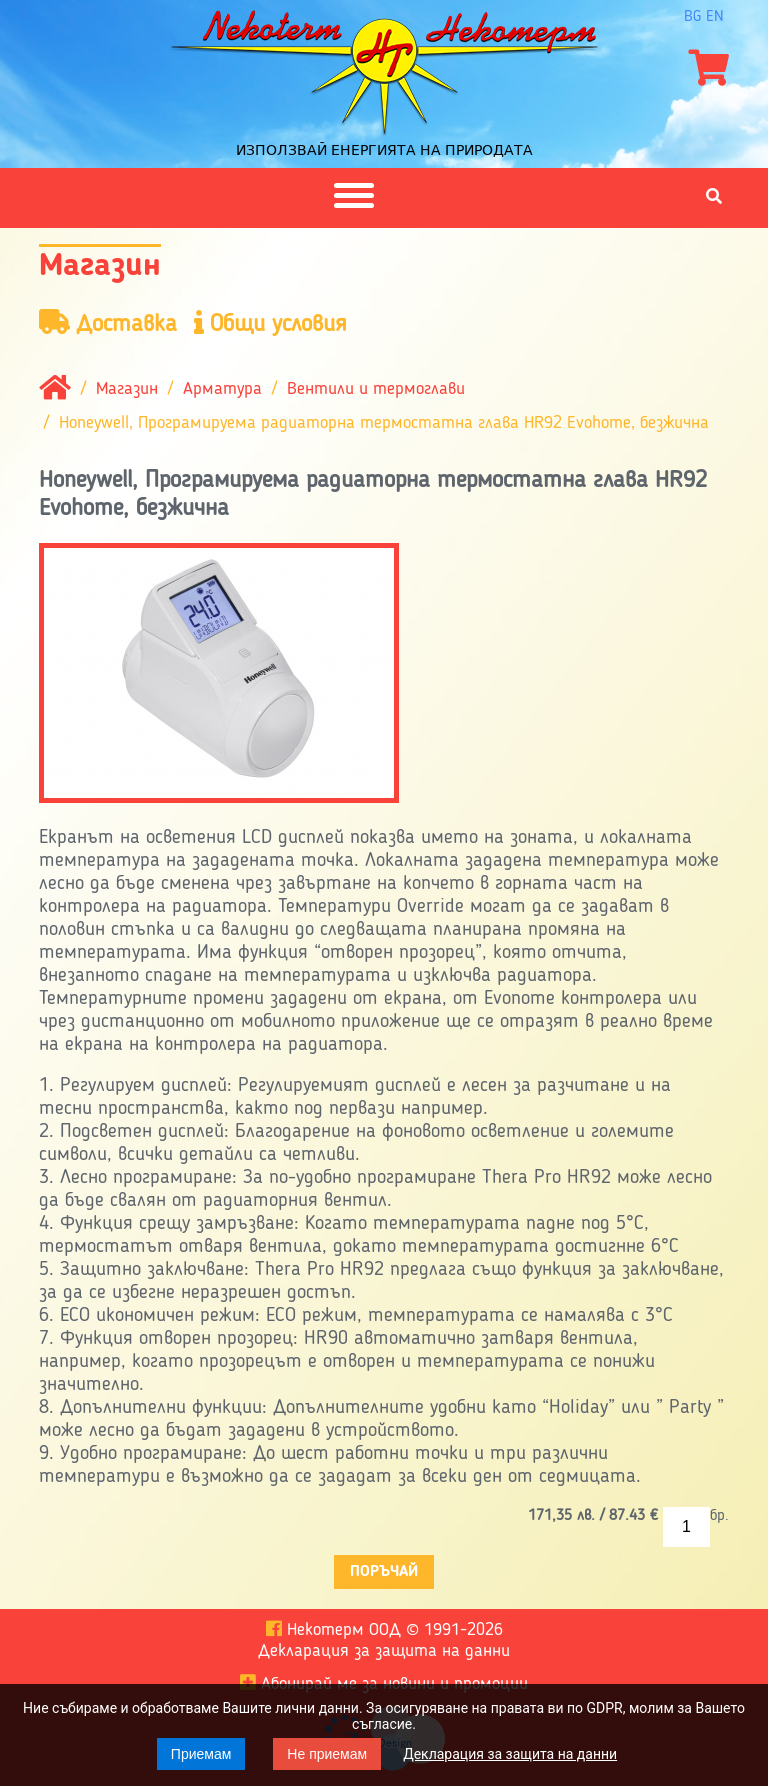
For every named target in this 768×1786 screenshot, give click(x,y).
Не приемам (327, 1754)
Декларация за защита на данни (510, 1754)
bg (692, 17)
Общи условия (270, 323)
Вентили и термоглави (376, 389)
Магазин (127, 389)
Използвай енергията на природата (384, 150)
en (715, 17)
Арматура (222, 389)
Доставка (108, 323)
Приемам (201, 1754)
